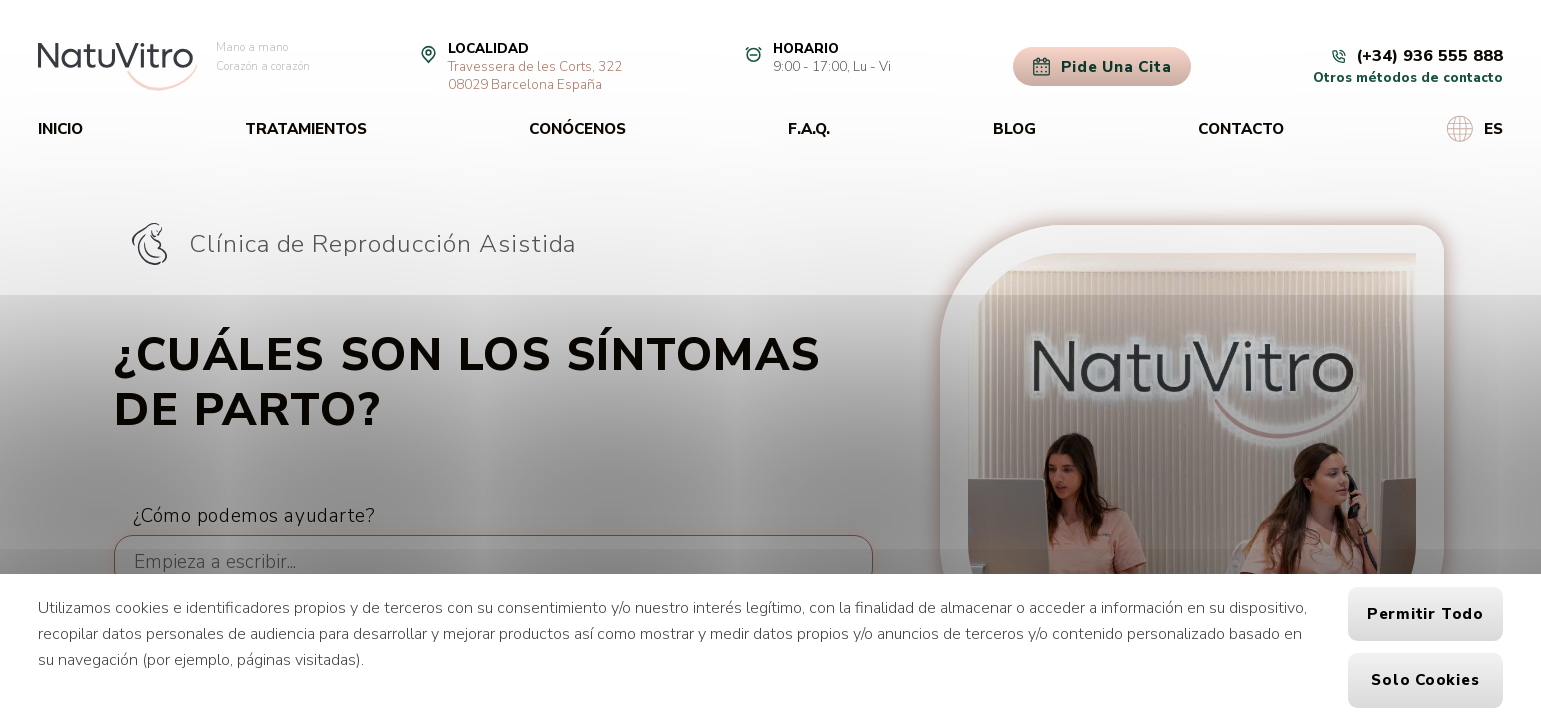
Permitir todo (1425, 614)
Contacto (1241, 129)
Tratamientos (306, 129)
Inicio (60, 129)
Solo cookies (1425, 680)
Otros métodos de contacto (1408, 78)
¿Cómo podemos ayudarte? (254, 516)
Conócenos (577, 129)
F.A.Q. (809, 129)
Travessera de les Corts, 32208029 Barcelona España (535, 76)
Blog (1014, 129)
